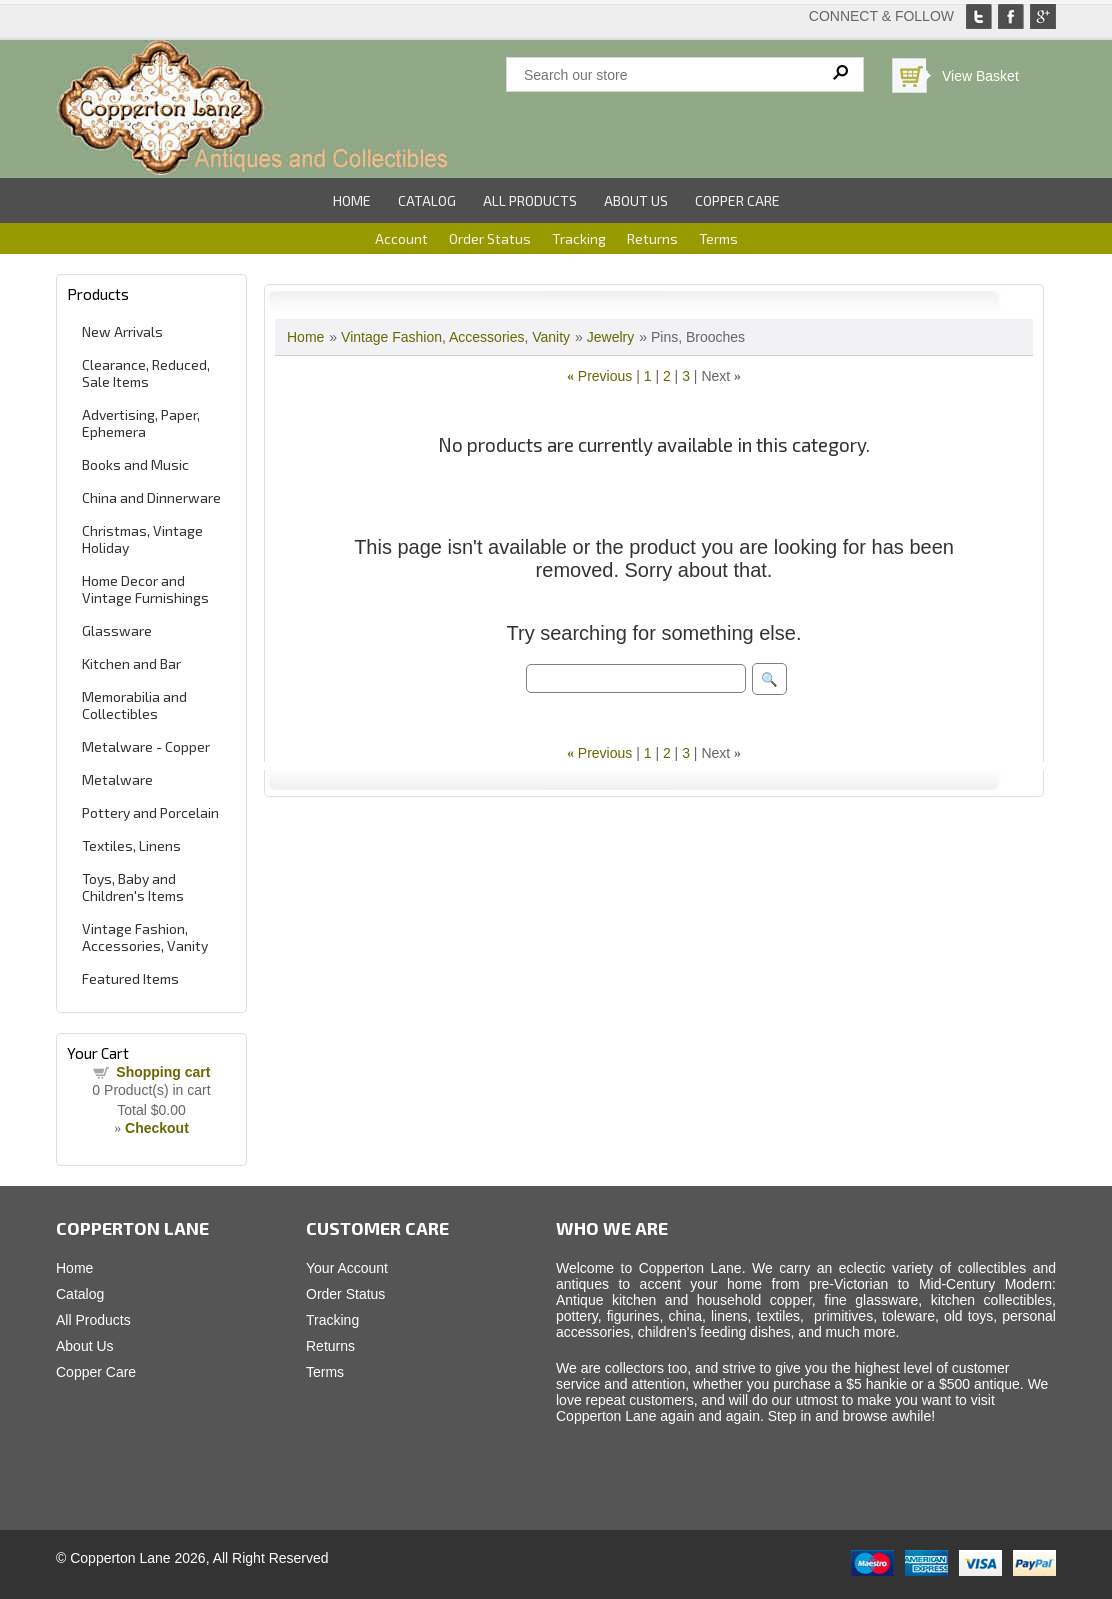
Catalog (427, 200)
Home (352, 200)
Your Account (347, 1268)
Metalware (117, 779)
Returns (652, 238)
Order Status (490, 238)
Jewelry (610, 337)
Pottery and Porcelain (150, 812)
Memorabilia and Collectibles (134, 705)
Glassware (117, 630)
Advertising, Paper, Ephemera (141, 423)
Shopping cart (163, 1072)
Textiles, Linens (131, 845)
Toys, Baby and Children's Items (133, 887)
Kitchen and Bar (131, 663)
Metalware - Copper (146, 746)
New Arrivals (122, 331)
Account (401, 238)
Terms (718, 238)
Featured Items (130, 978)
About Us (636, 200)
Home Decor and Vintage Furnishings (145, 589)
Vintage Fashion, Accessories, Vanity (145, 937)
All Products (530, 200)
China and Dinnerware (151, 497)
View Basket (980, 76)
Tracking (579, 238)
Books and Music (135, 464)
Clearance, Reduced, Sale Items (146, 373)
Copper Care (737, 200)
